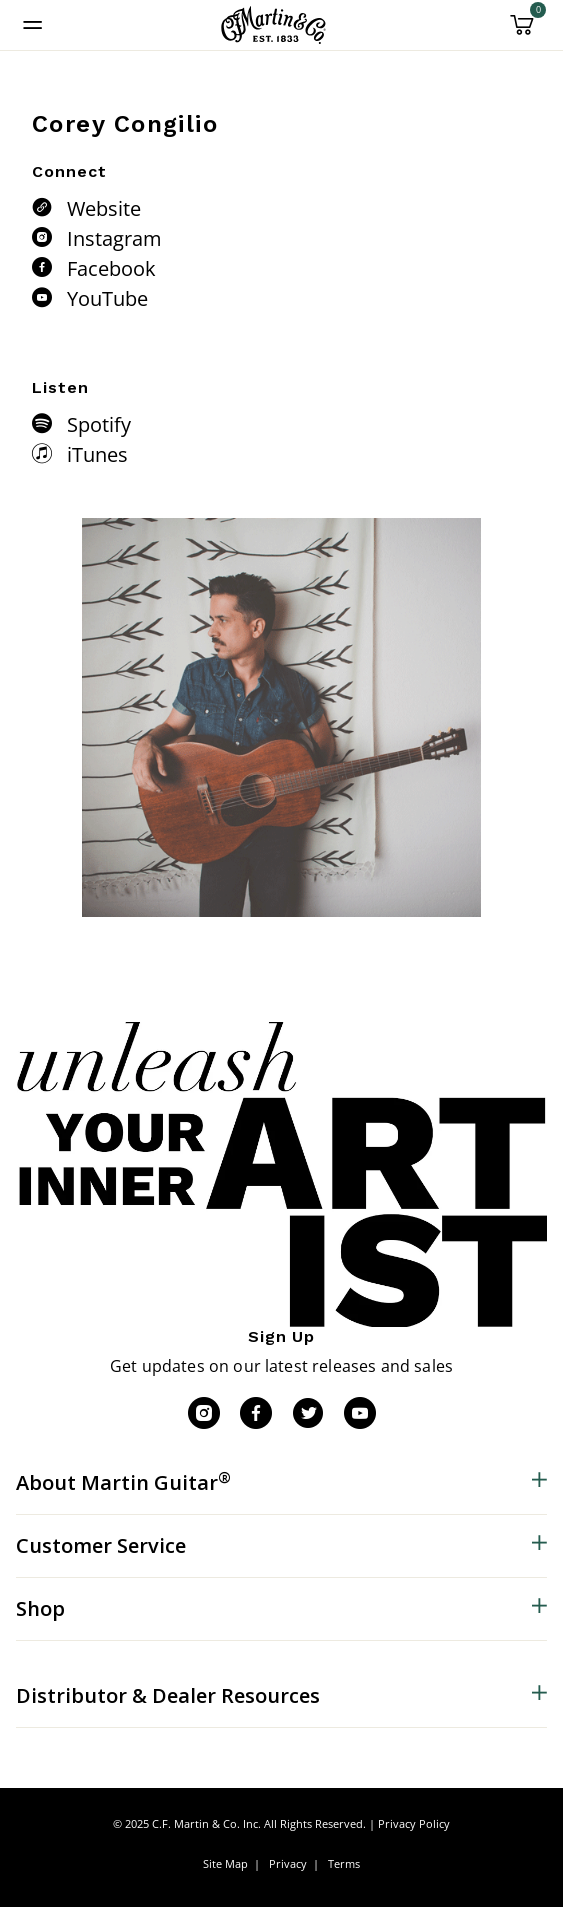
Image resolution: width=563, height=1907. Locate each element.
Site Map (225, 1863)
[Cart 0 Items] (522, 32)
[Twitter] (308, 1413)
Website (104, 208)
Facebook (111, 268)
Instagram (114, 238)
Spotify (99, 424)
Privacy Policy (414, 1823)
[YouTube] (47, 297)
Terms (344, 1863)
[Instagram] (47, 237)
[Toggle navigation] (33, 25)
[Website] (47, 207)
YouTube (107, 298)
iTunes (97, 454)
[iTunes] (47, 453)
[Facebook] (47, 267)
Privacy (288, 1863)
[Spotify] (47, 423)
